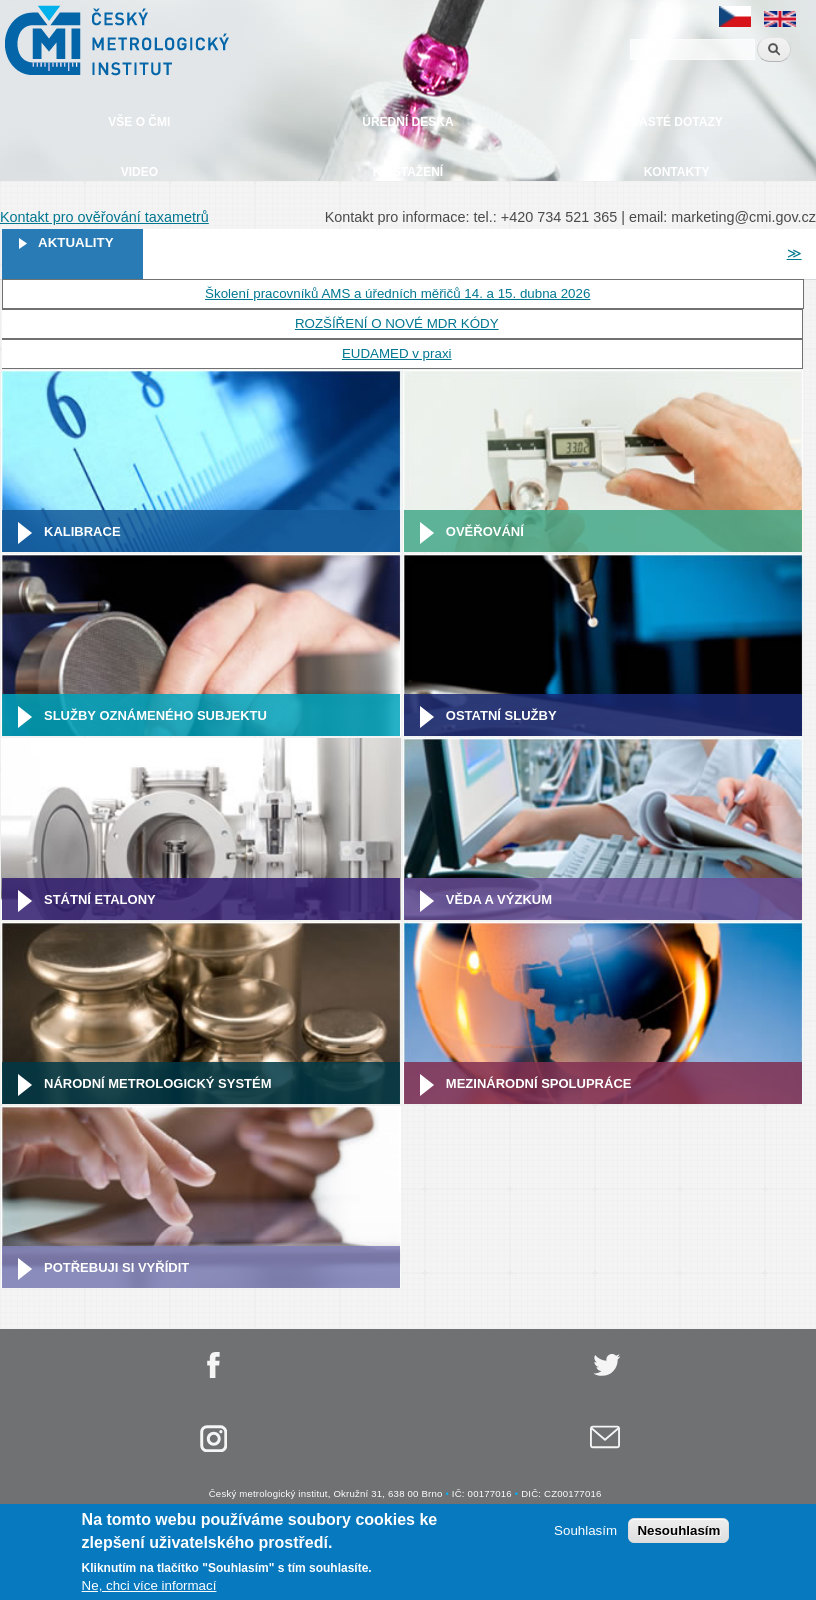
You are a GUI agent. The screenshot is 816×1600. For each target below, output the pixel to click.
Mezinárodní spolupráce (539, 1083)
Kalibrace (82, 531)
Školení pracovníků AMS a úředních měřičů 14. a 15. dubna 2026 (397, 293)
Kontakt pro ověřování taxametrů (104, 217)
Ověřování (485, 531)
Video (139, 172)
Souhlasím (585, 1533)
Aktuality (76, 242)
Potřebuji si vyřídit (116, 1267)
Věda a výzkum (499, 899)
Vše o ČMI (139, 122)
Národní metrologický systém (158, 1083)
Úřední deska (407, 122)
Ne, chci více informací (149, 1588)
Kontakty (677, 172)
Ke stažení (408, 172)
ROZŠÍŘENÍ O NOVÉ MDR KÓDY (397, 323)
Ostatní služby (501, 715)
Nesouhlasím (678, 1533)
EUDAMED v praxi (397, 353)
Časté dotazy (676, 122)
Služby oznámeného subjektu (155, 715)
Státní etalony (100, 899)
